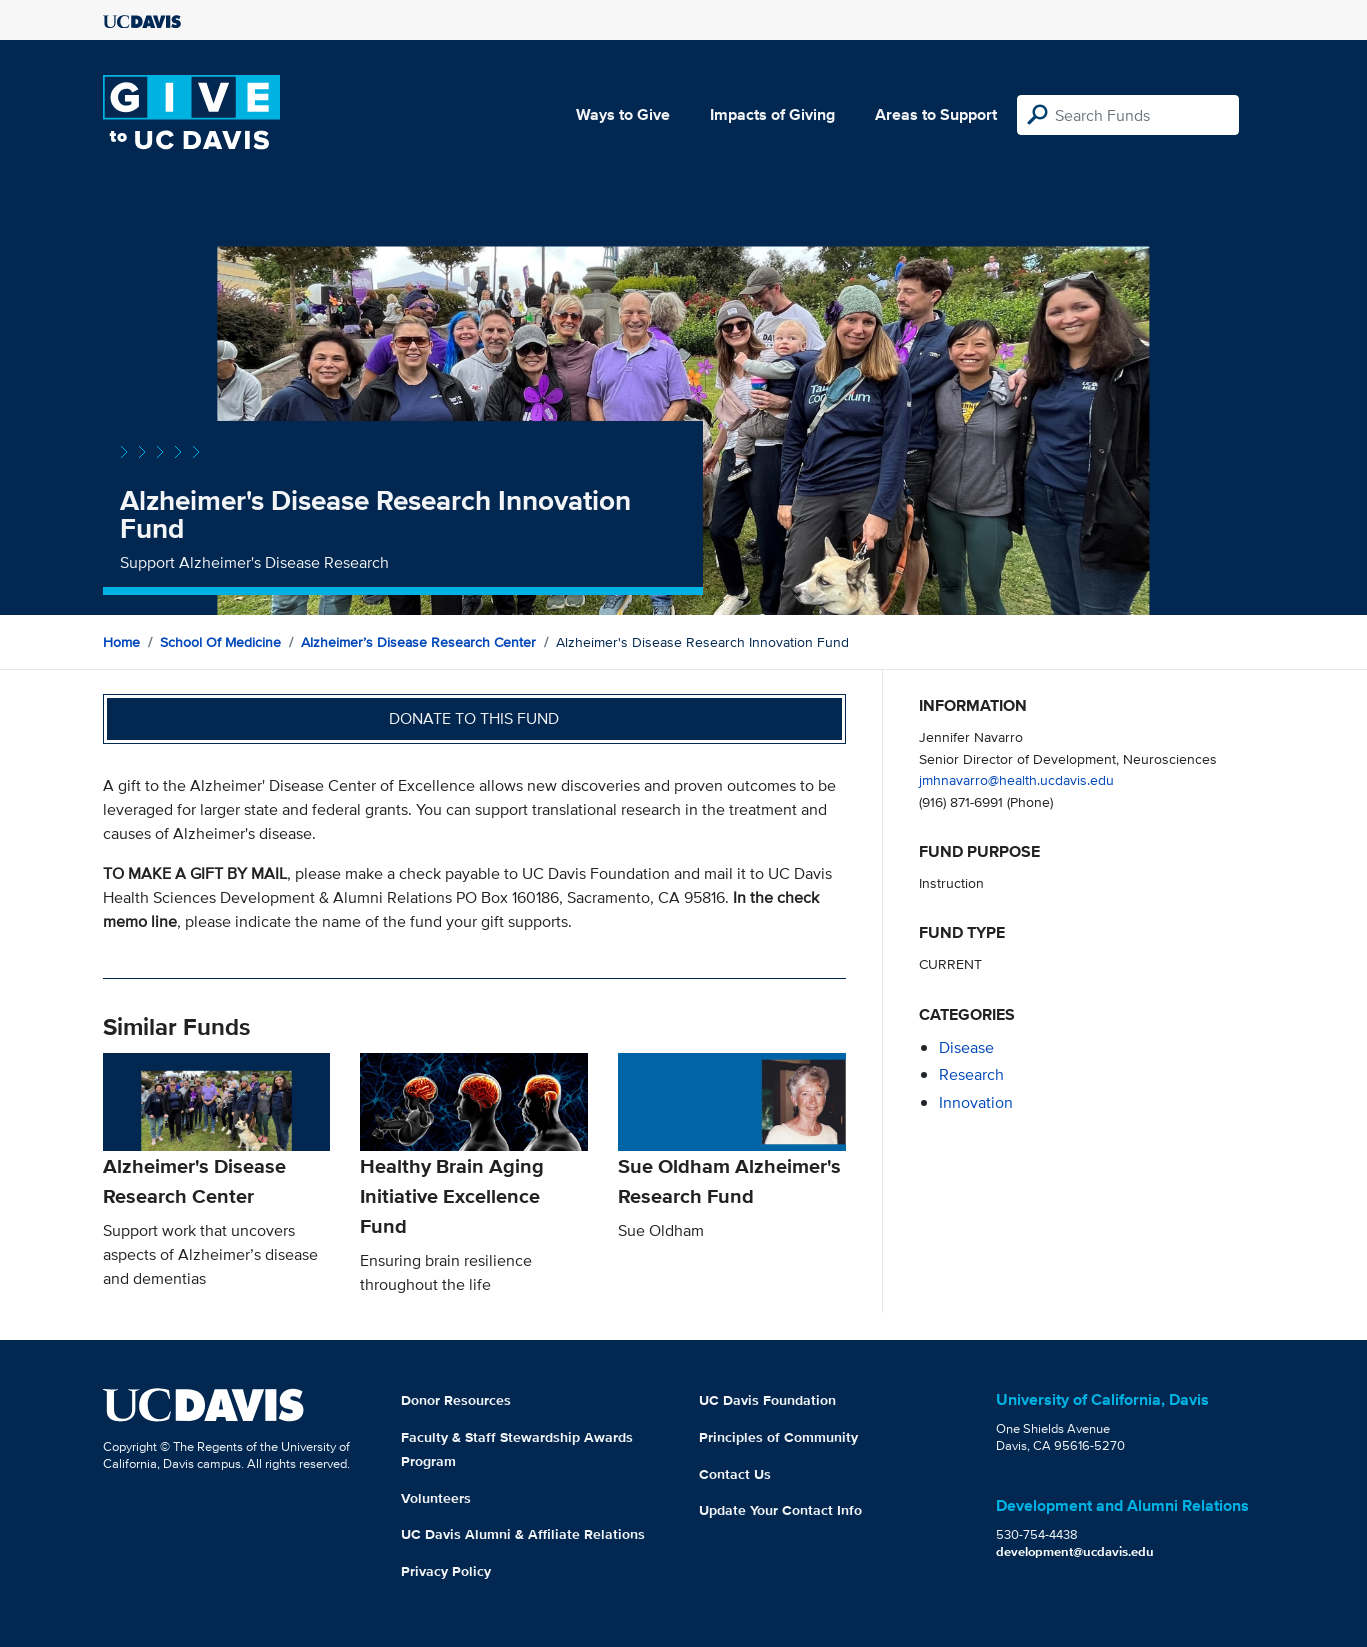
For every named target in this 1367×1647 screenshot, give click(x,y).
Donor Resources (456, 1400)
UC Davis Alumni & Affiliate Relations (523, 1534)
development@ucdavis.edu (1075, 1551)
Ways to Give (623, 114)
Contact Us (735, 1474)
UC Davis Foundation (767, 1400)
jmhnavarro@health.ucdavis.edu (1016, 779)
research (971, 1074)
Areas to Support (936, 114)
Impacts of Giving (772, 114)
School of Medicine (220, 642)
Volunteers (436, 1498)
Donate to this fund (474, 718)
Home (121, 642)
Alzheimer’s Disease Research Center (418, 642)
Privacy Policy (446, 1571)
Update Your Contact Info (780, 1510)
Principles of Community (778, 1437)
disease (966, 1047)
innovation (976, 1102)
